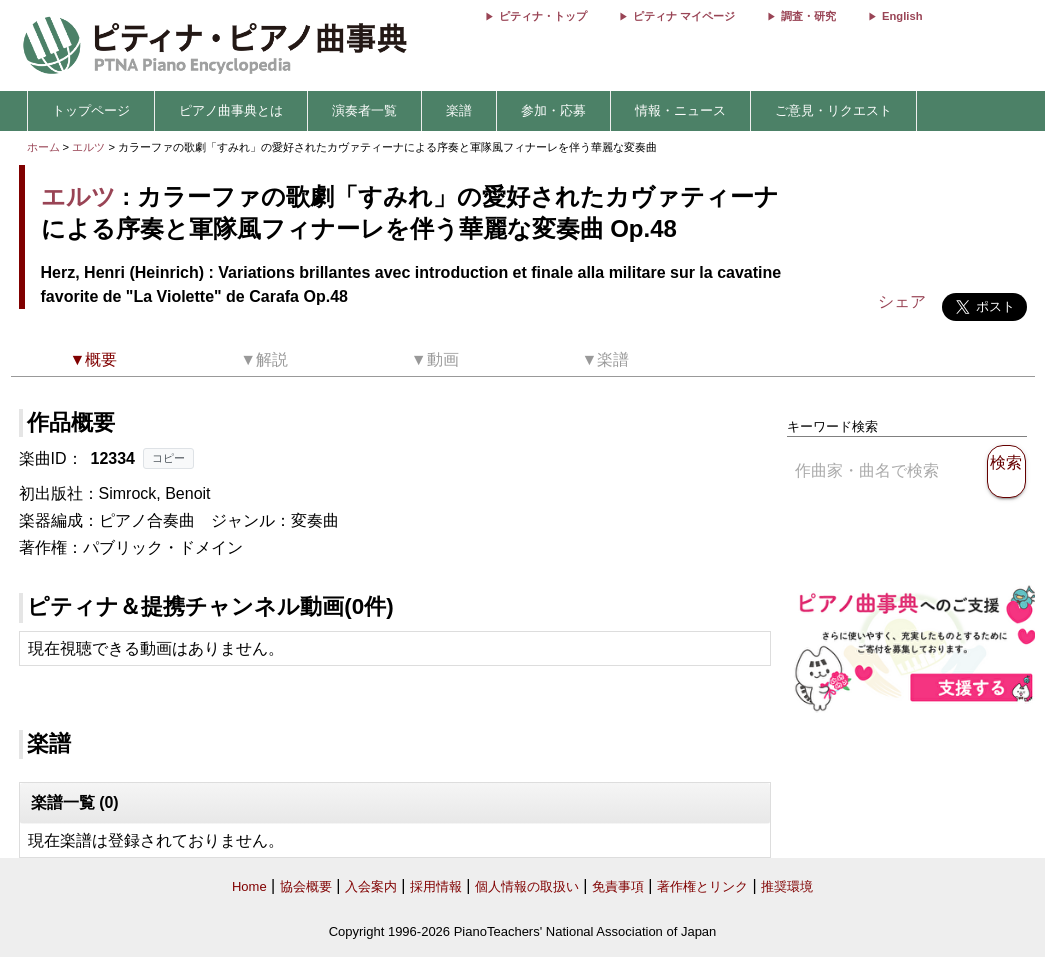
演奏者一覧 (364, 110)
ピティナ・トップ (543, 16)
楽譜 (459, 110)
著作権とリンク (702, 886)
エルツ (88, 147)
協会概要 (306, 886)
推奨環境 (787, 886)
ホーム (43, 147)
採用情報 (436, 886)
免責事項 (618, 886)
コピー (168, 458)
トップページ (91, 110)
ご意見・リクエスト (833, 110)
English (902, 16)
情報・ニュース (680, 110)
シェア (902, 301)
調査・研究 (808, 16)
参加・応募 (553, 110)
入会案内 (371, 886)
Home (249, 886)
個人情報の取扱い (527, 886)
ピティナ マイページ (684, 16)
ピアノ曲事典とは (231, 110)
